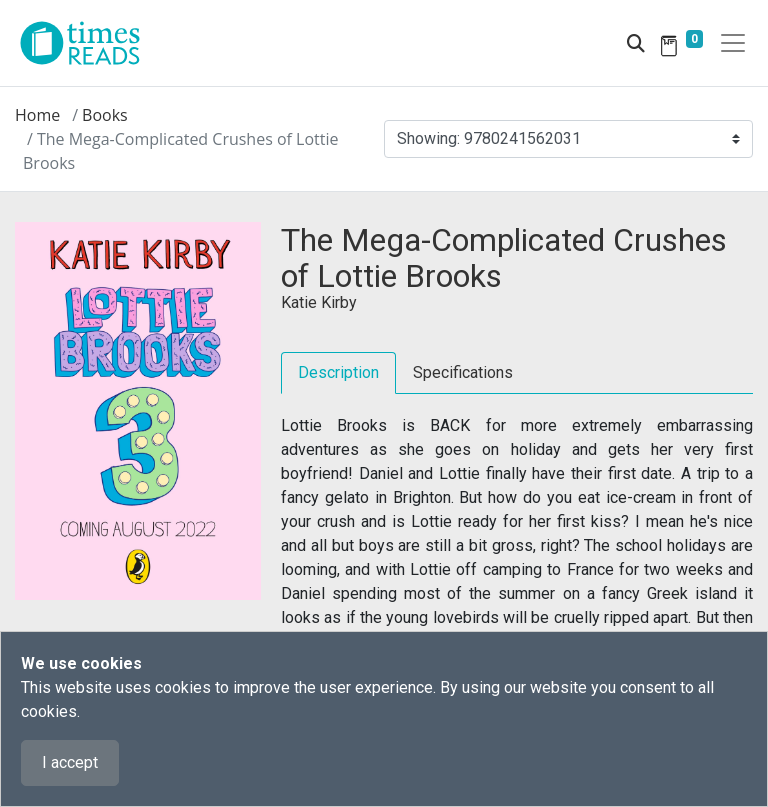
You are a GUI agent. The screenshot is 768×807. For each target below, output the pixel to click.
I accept (70, 762)
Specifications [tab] (463, 372)
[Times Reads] (88, 43)
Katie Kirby (319, 302)
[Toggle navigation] (733, 43)
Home (37, 115)
